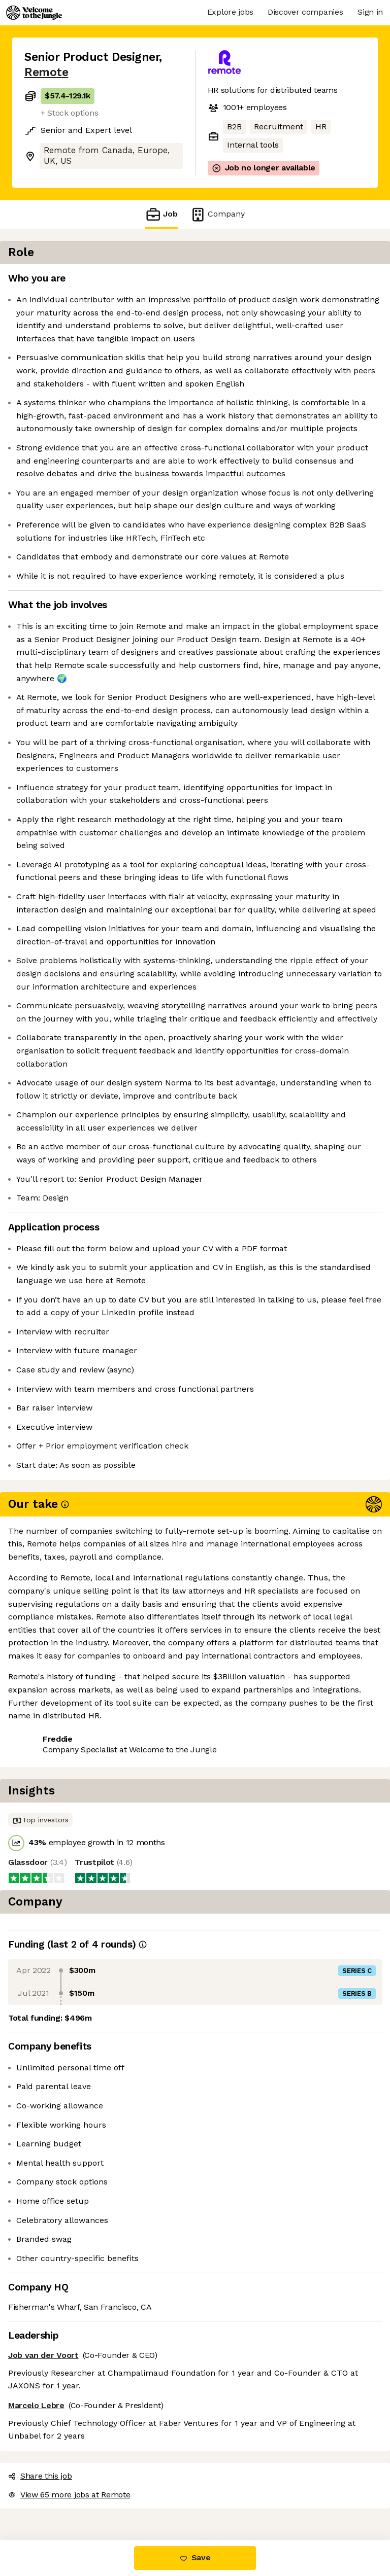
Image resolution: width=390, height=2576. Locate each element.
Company (217, 214)
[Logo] (34, 13)
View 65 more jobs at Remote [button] (81, 2497)
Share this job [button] (52, 2478)
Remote (46, 72)
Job (161, 214)
